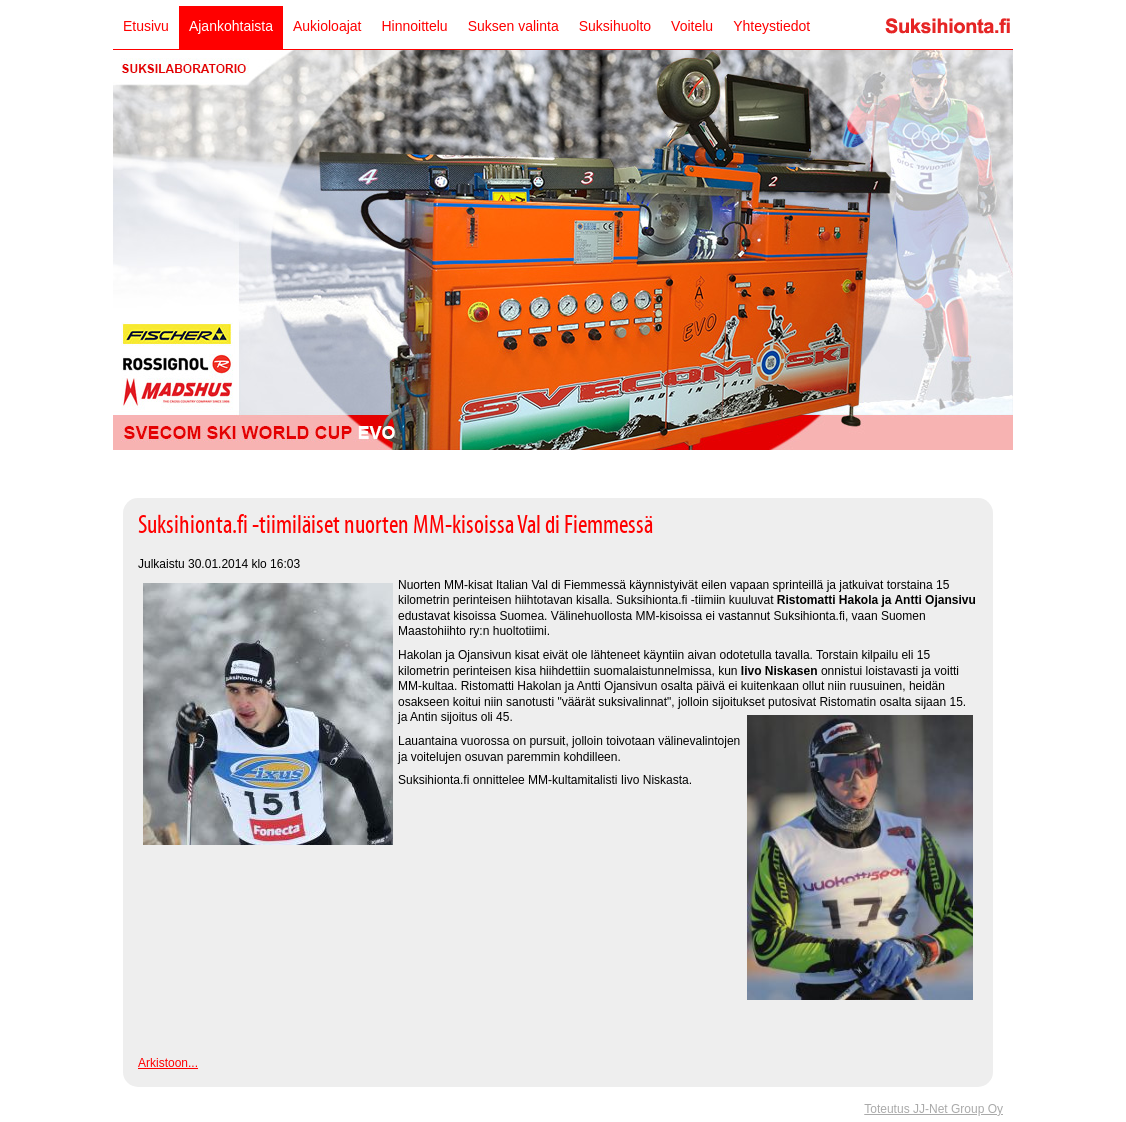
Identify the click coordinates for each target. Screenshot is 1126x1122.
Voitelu (692, 26)
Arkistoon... (168, 1063)
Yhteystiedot (771, 26)
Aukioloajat (327, 26)
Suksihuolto (615, 26)
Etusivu (146, 26)
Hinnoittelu (414, 26)
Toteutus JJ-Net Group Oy (933, 1109)
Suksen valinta (513, 26)
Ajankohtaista (231, 26)
